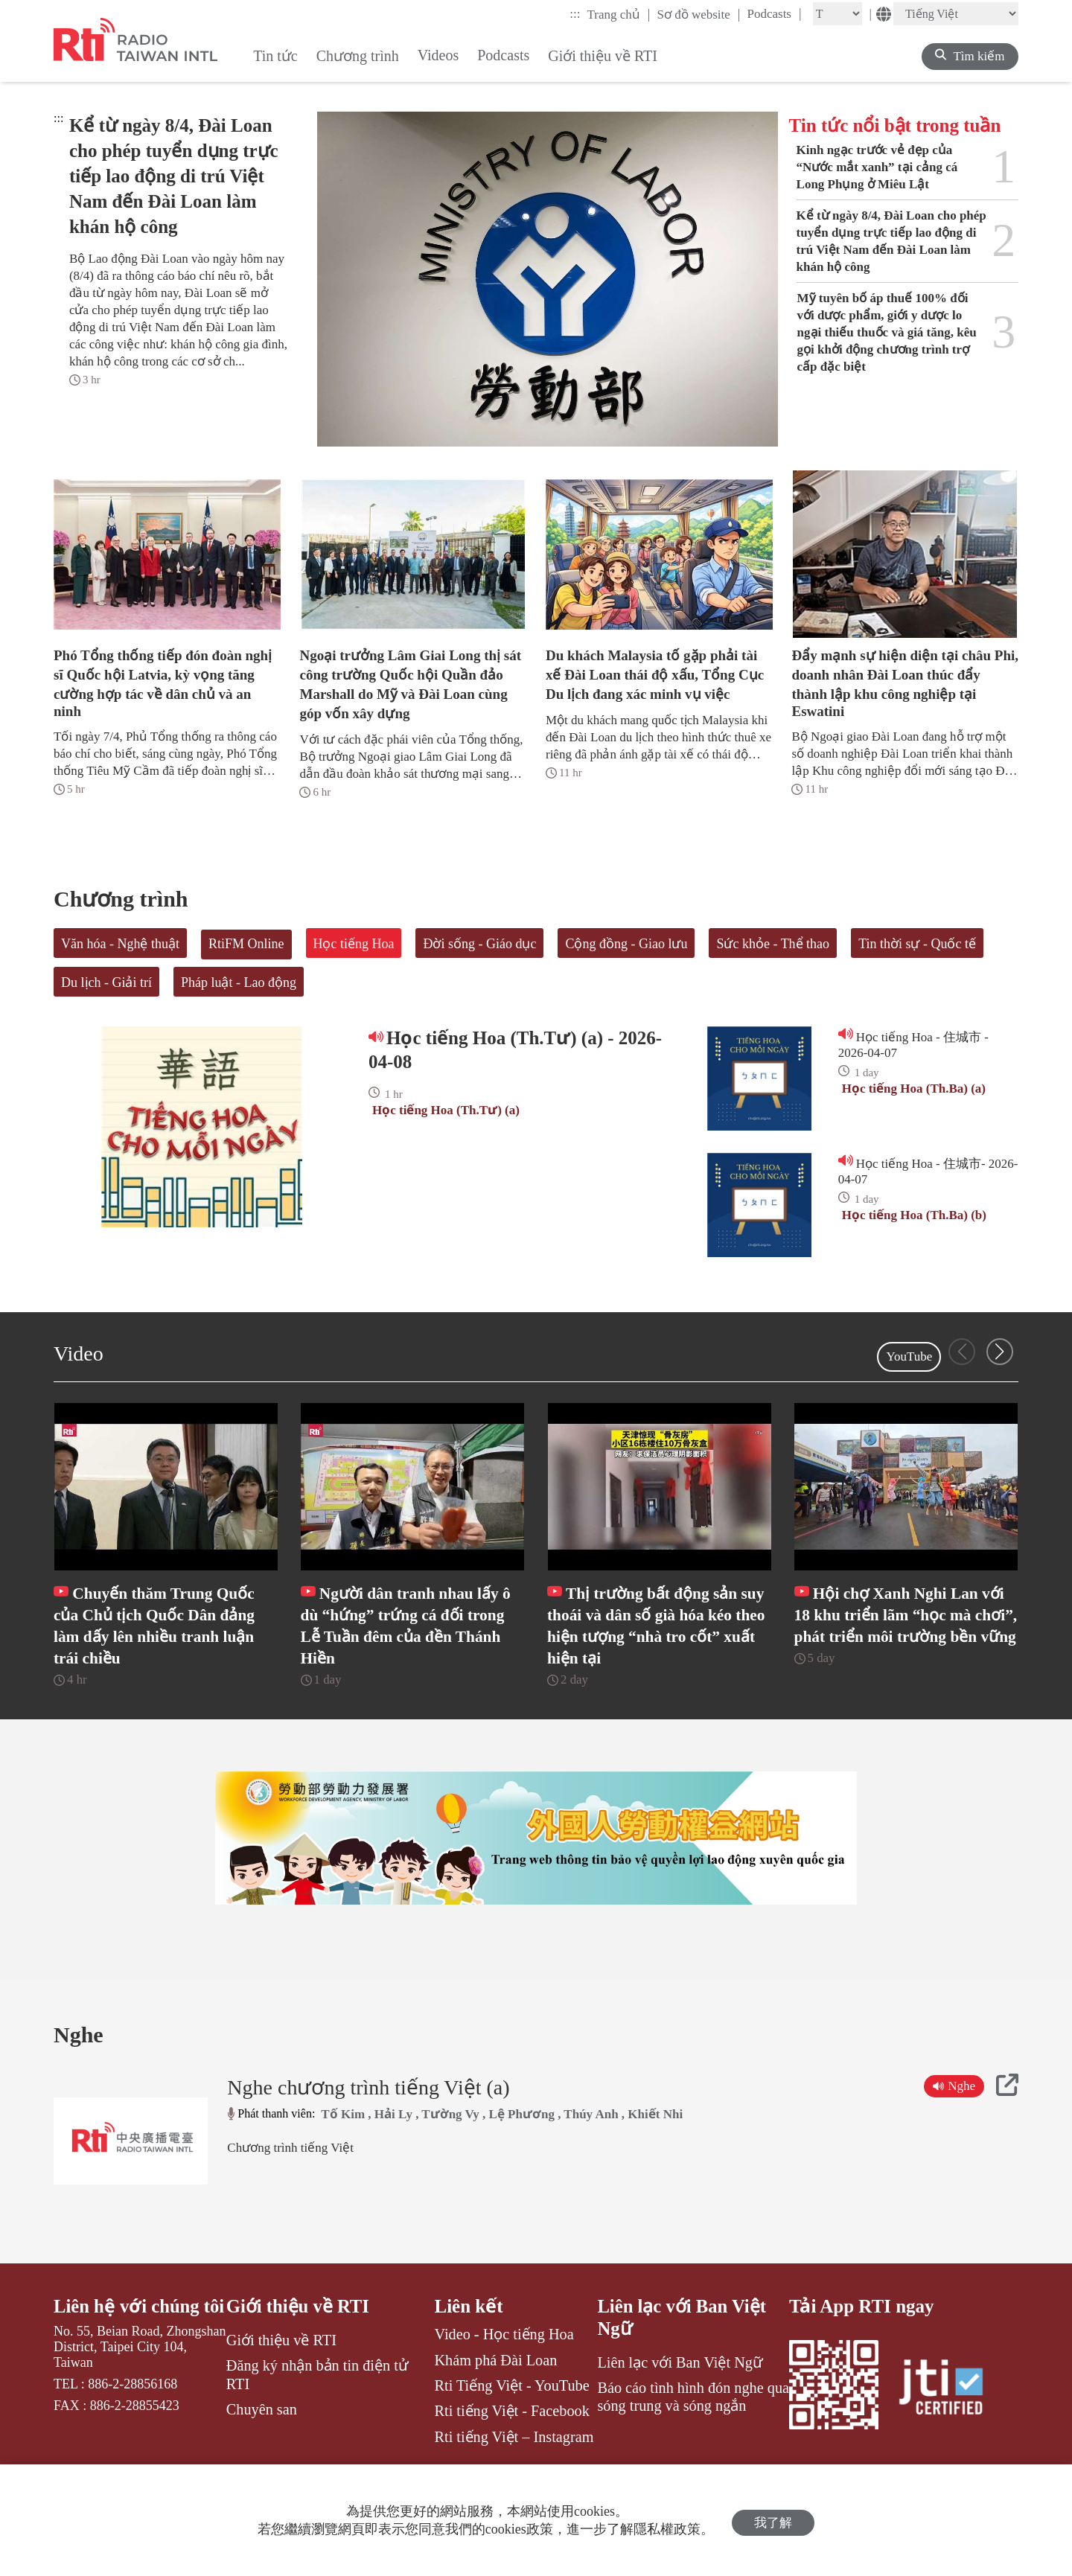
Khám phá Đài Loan (496, 2405)
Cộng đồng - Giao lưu (626, 943)
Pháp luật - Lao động (238, 982)
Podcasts (774, 13)
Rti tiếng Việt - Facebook (512, 2456)
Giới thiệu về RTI (298, 2352)
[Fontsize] (837, 13)
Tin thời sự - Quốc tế (917, 943)
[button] (999, 1351)
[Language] (955, 13)
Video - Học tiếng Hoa (504, 2379)
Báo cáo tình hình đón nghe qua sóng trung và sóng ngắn (693, 2442)
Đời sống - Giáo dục (479, 943)
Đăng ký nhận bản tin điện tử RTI (317, 2420)
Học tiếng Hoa (354, 943)
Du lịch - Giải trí (106, 982)
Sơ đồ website (698, 14)
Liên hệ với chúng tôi (127, 2363)
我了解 (773, 2520)
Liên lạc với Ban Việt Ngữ (682, 2363)
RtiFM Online (246, 943)
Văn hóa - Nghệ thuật (120, 943)
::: (575, 14)
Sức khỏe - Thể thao (772, 943)
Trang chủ (619, 14)
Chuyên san (261, 2454)
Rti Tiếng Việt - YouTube (512, 2431)
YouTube (909, 1356)
